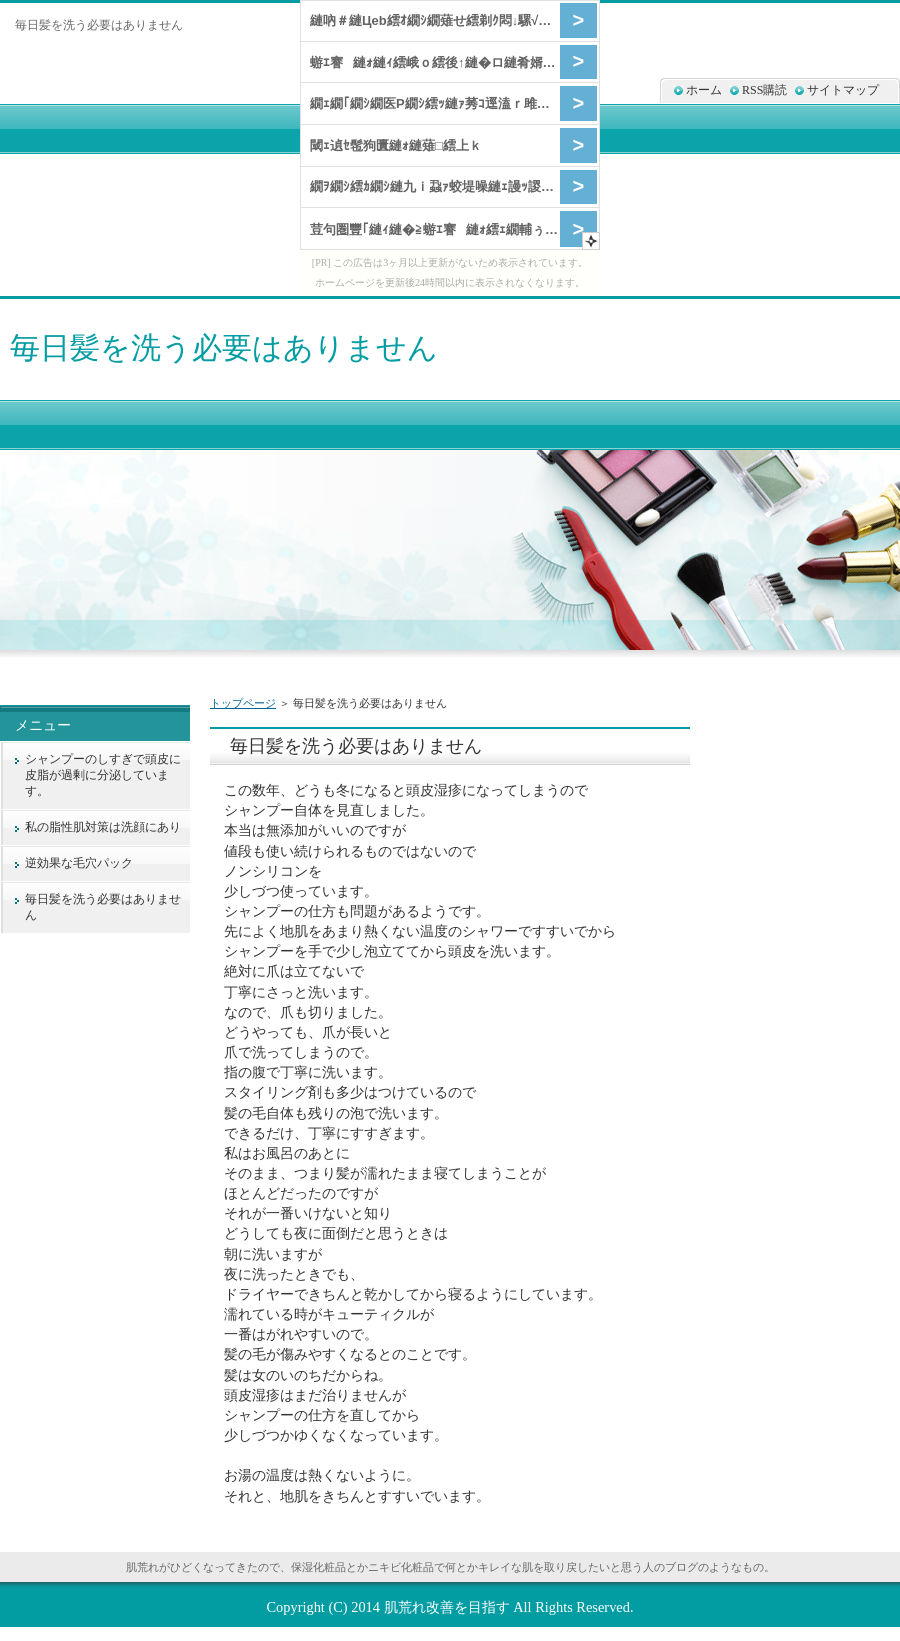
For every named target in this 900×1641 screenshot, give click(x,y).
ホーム (704, 90)
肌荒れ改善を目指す (447, 1607)
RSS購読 (764, 90)
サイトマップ (843, 90)
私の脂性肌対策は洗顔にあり (103, 827)
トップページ (243, 703)
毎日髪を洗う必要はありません (224, 347)
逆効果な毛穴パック (79, 863)
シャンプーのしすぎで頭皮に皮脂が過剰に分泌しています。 (103, 775)
